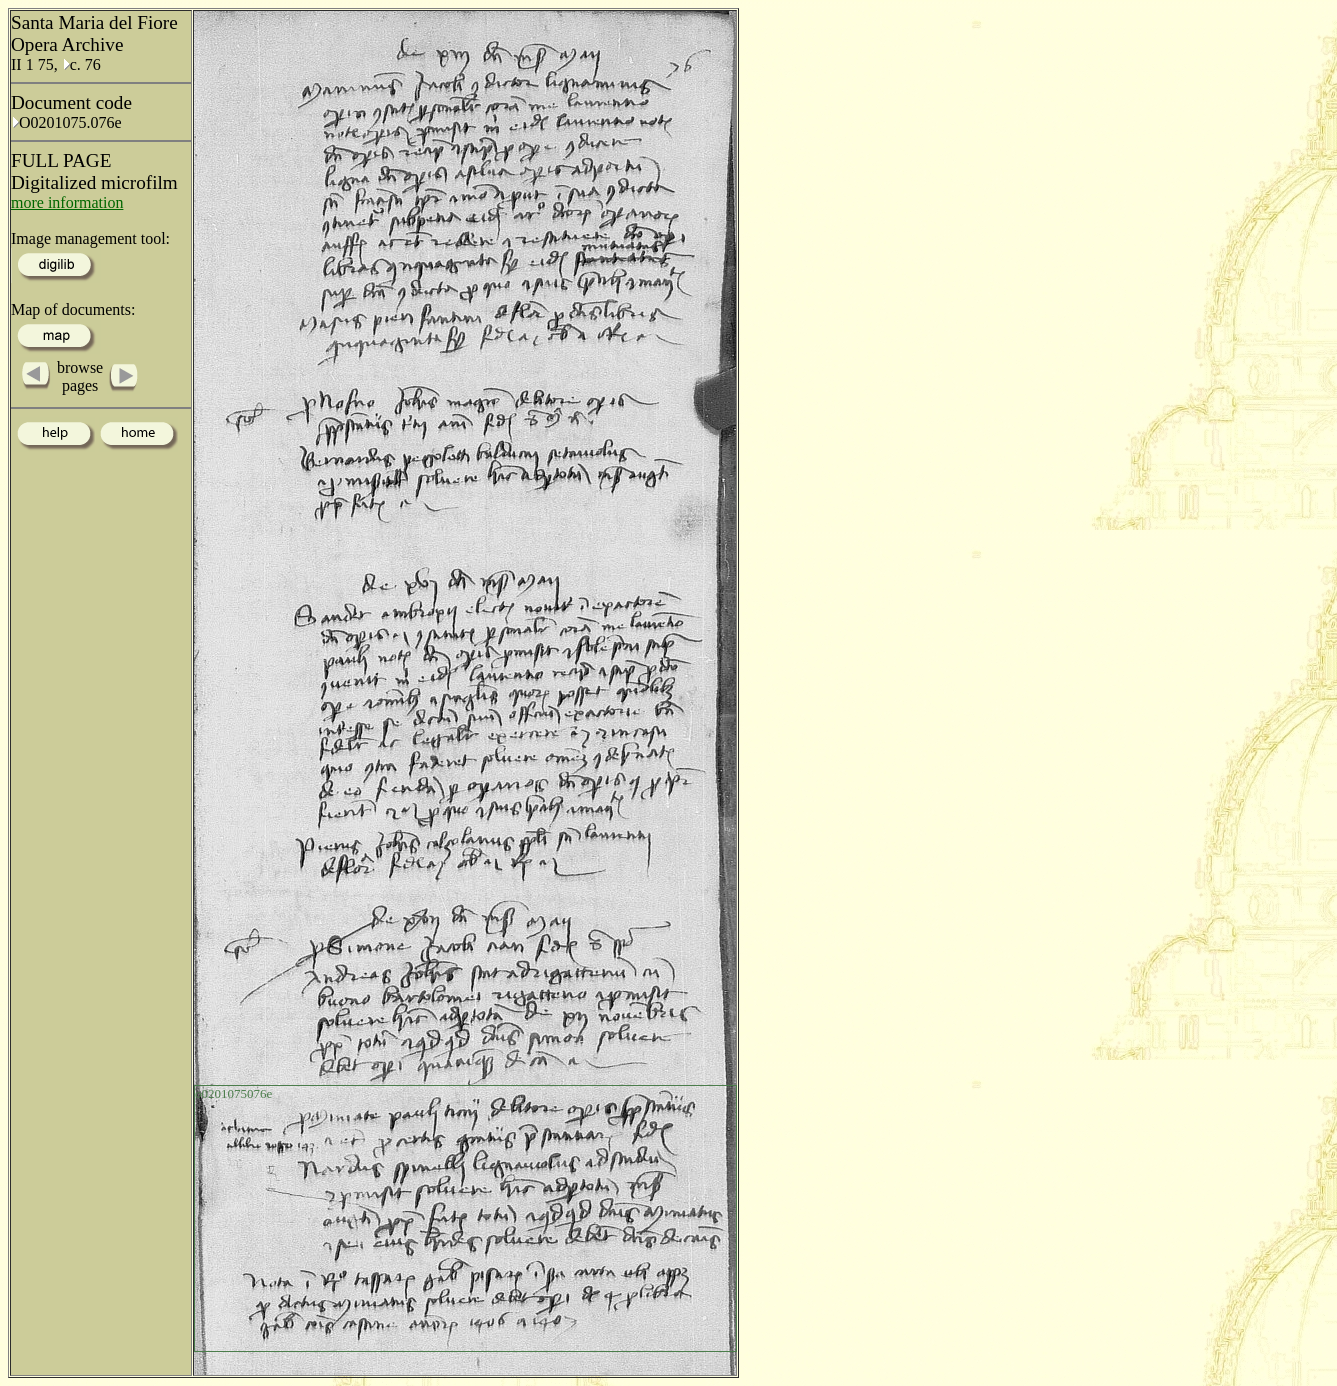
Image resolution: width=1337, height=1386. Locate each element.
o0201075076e (233, 1093)
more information (67, 202)
